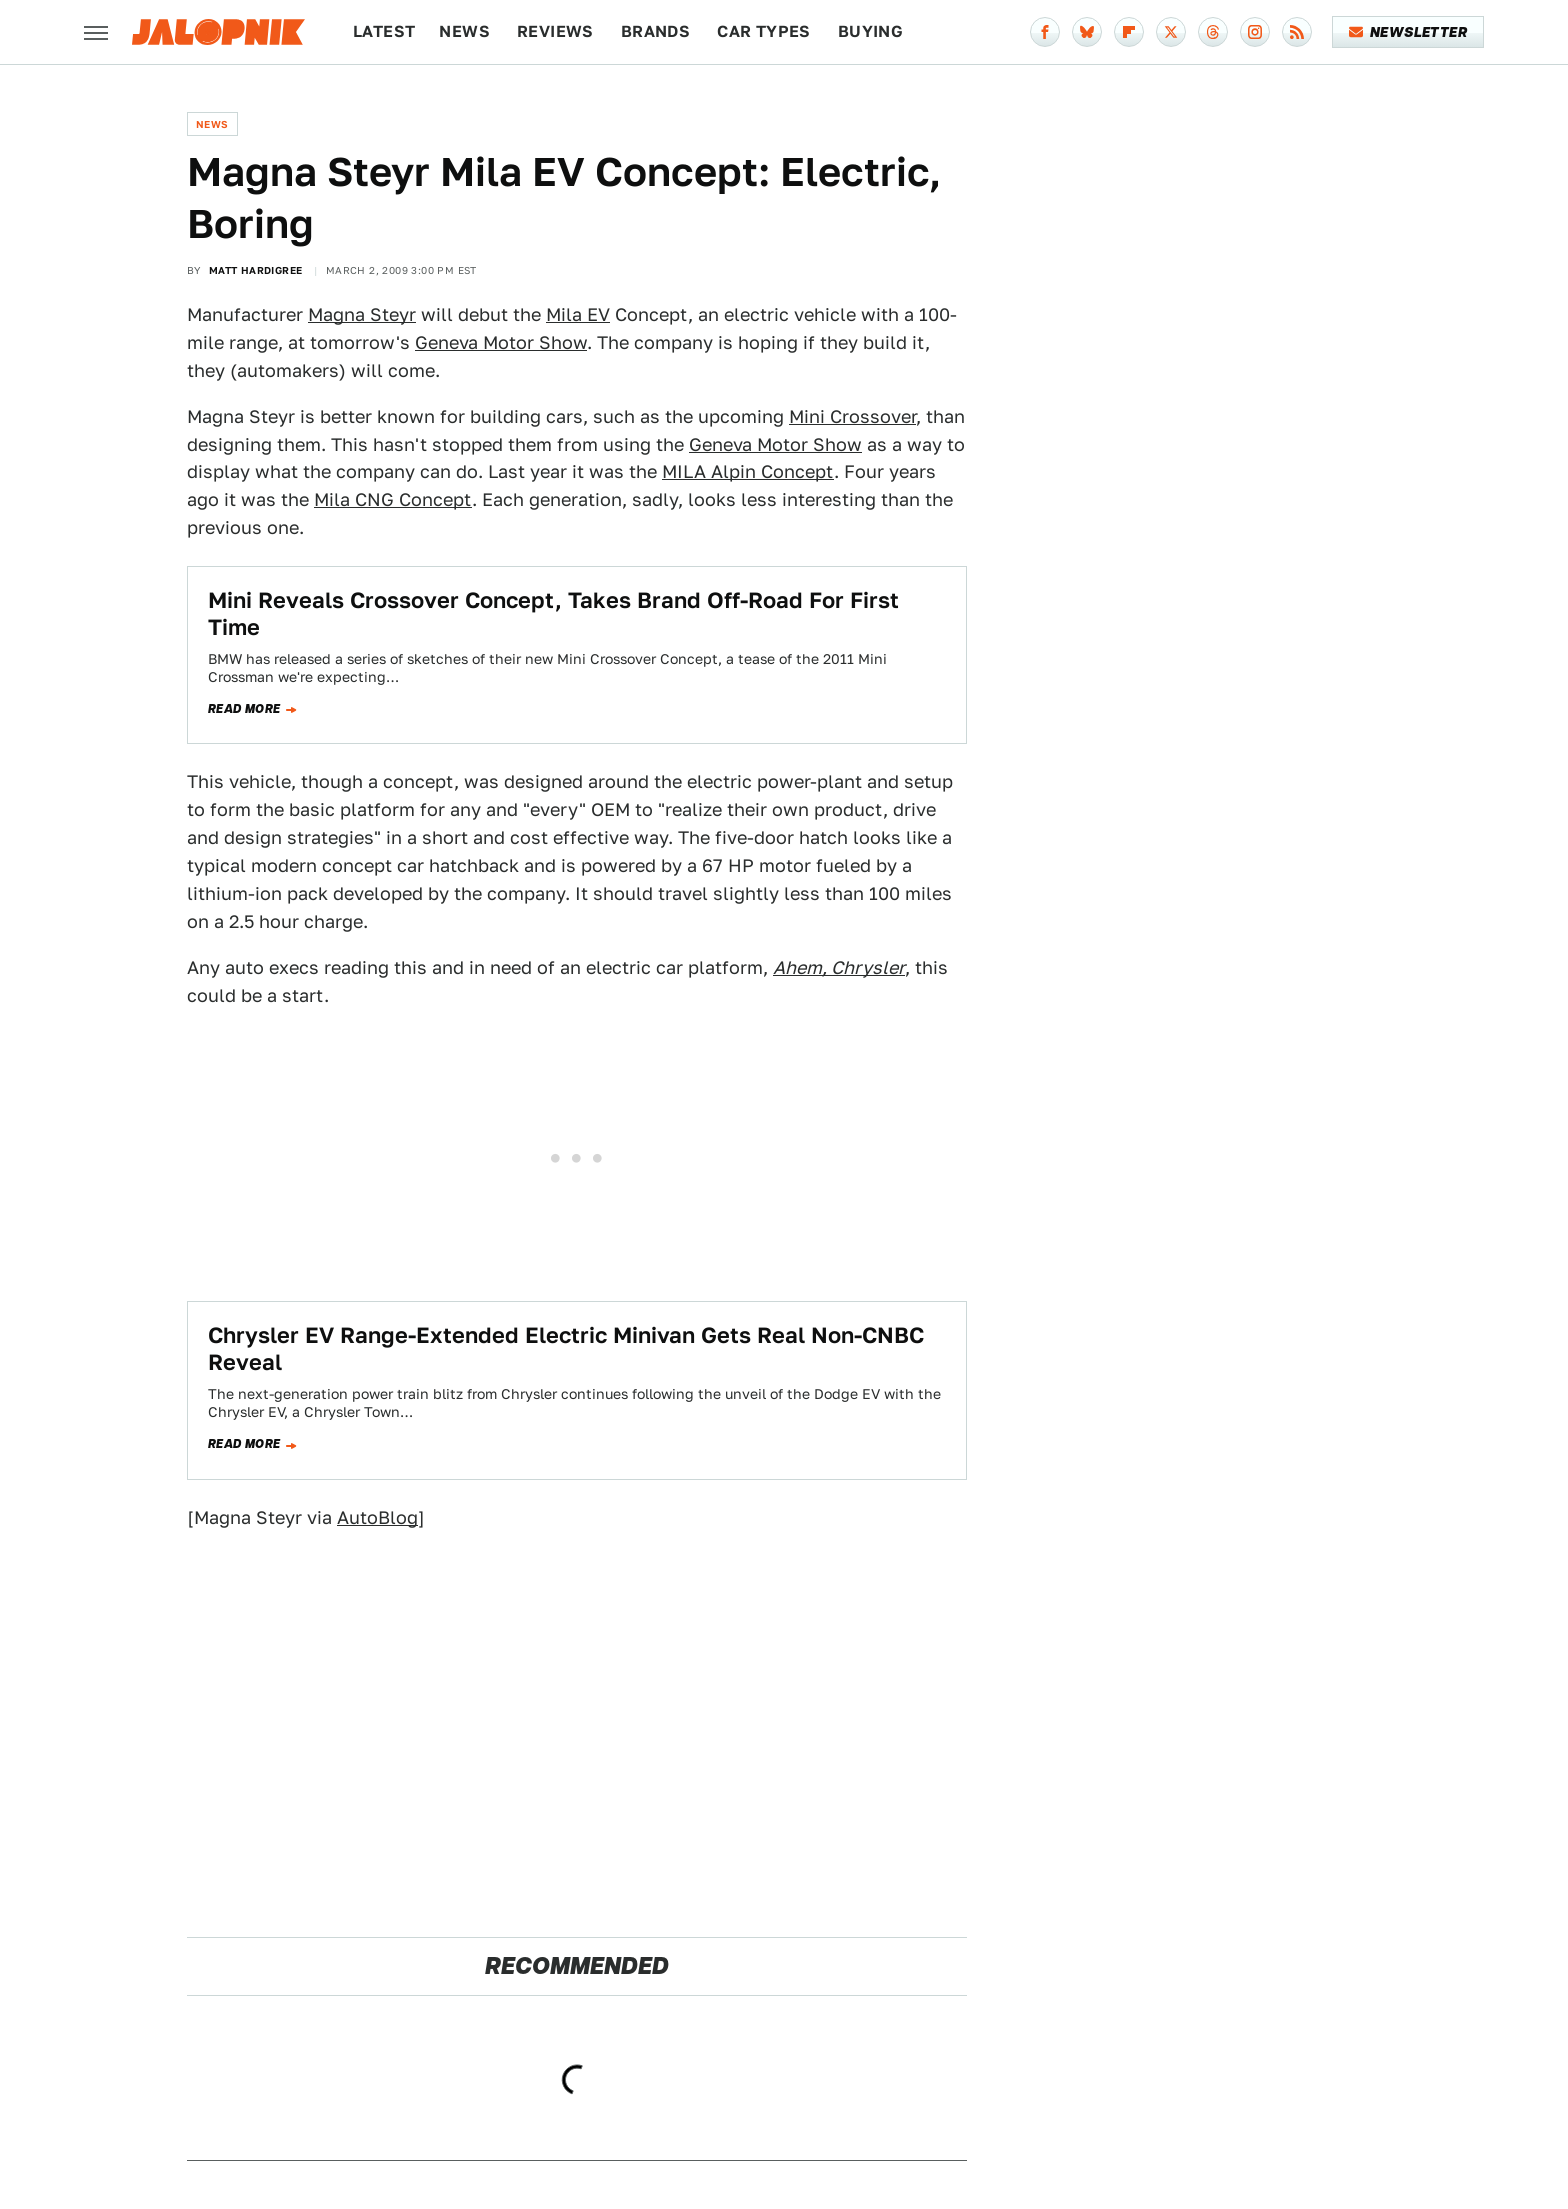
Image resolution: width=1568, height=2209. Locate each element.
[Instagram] (1255, 32)
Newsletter (1408, 32)
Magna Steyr (362, 314)
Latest (384, 31)
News (464, 31)
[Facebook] (1045, 32)
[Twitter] (1171, 32)
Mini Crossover (852, 416)
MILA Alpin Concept (748, 471)
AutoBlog (377, 1517)
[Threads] (1213, 32)
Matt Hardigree (256, 270)
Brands (655, 31)
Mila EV (578, 314)
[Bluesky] (1087, 32)
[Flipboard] (1129, 32)
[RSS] (1297, 32)
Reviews (555, 31)
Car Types (764, 31)
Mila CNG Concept (393, 499)
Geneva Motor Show (501, 342)
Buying (870, 31)
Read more (244, 709)
